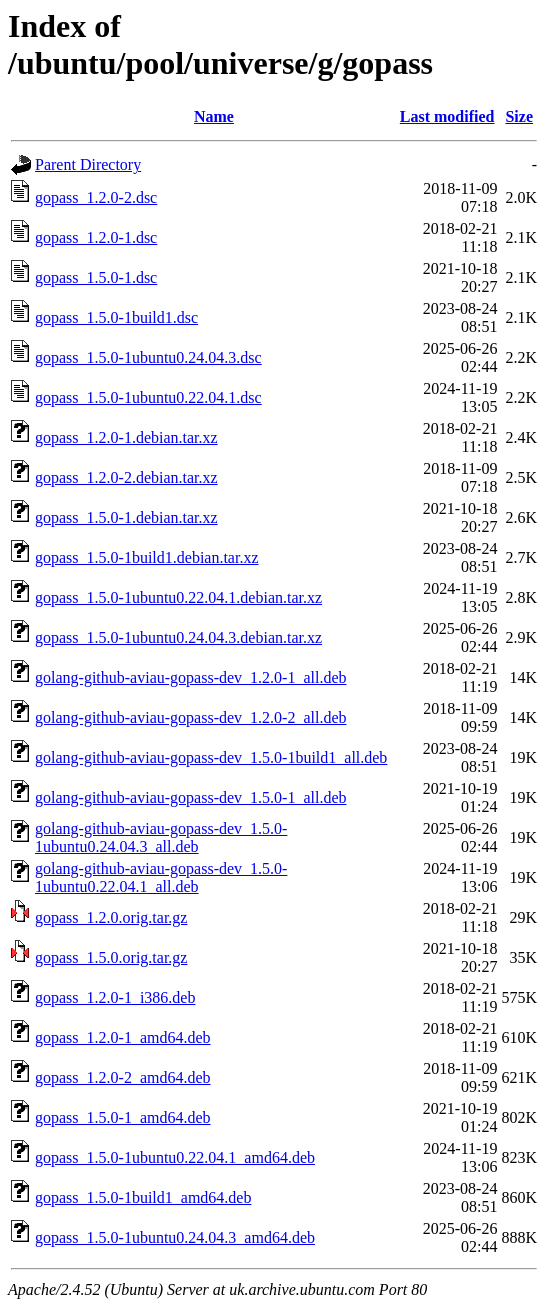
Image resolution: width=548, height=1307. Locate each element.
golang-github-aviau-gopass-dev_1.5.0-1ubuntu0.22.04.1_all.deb (161, 877)
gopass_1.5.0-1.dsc (96, 277)
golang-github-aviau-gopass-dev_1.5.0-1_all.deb (190, 797)
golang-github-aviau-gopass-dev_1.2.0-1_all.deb (190, 677)
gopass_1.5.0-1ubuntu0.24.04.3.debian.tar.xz (178, 637)
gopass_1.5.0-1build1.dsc (116, 317)
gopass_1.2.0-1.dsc (96, 237)
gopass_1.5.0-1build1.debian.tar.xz (147, 557)
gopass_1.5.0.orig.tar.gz (111, 957)
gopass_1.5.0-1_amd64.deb (123, 1117)
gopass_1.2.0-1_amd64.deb (123, 1037)
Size (519, 116)
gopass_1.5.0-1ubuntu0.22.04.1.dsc (148, 397)
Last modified (447, 116)
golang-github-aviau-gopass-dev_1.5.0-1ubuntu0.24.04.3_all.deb (161, 837)
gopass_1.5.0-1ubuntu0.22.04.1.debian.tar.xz (178, 597)
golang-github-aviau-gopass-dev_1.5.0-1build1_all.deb (211, 757)
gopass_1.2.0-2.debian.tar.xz (126, 477)
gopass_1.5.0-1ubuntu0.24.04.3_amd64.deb (175, 1237)
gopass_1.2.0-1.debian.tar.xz (126, 437)
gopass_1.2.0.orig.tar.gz (111, 917)
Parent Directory (88, 164)
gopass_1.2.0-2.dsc (96, 197)
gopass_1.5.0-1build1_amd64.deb (143, 1197)
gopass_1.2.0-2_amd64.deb (123, 1077)
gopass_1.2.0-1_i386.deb (115, 997)
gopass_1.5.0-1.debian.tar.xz (126, 517)
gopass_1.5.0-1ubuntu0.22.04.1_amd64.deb (175, 1157)
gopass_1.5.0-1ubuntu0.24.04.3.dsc (148, 357)
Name (214, 116)
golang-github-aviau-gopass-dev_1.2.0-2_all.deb (190, 717)
